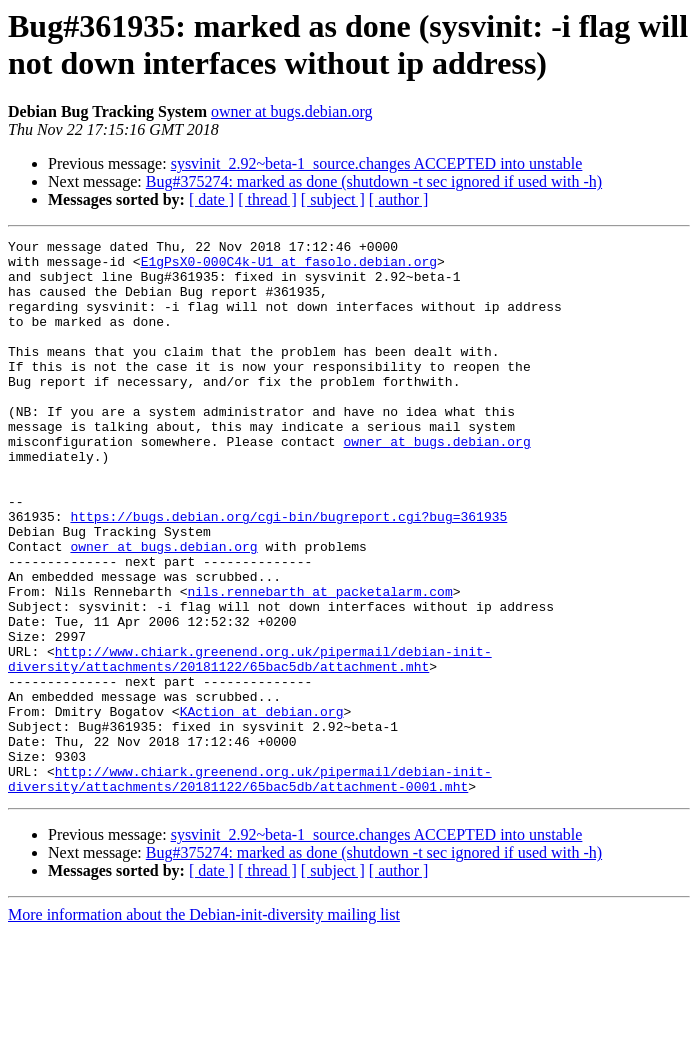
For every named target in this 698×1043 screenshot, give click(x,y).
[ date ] (211, 199)
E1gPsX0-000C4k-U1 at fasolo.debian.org (289, 267)
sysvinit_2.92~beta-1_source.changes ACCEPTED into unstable (377, 163)
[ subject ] (333, 199)
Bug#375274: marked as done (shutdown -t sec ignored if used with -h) (374, 181)
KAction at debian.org (262, 807)
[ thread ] (267, 199)
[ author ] (399, 199)
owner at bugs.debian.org (291, 111)
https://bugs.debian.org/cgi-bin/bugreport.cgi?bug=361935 (288, 573)
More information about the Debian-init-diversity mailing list (204, 1025)
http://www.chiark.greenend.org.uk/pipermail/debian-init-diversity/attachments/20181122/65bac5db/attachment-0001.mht (250, 888)
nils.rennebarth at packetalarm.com (319, 663)
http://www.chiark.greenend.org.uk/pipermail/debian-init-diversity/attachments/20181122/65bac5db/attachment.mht (250, 744)
